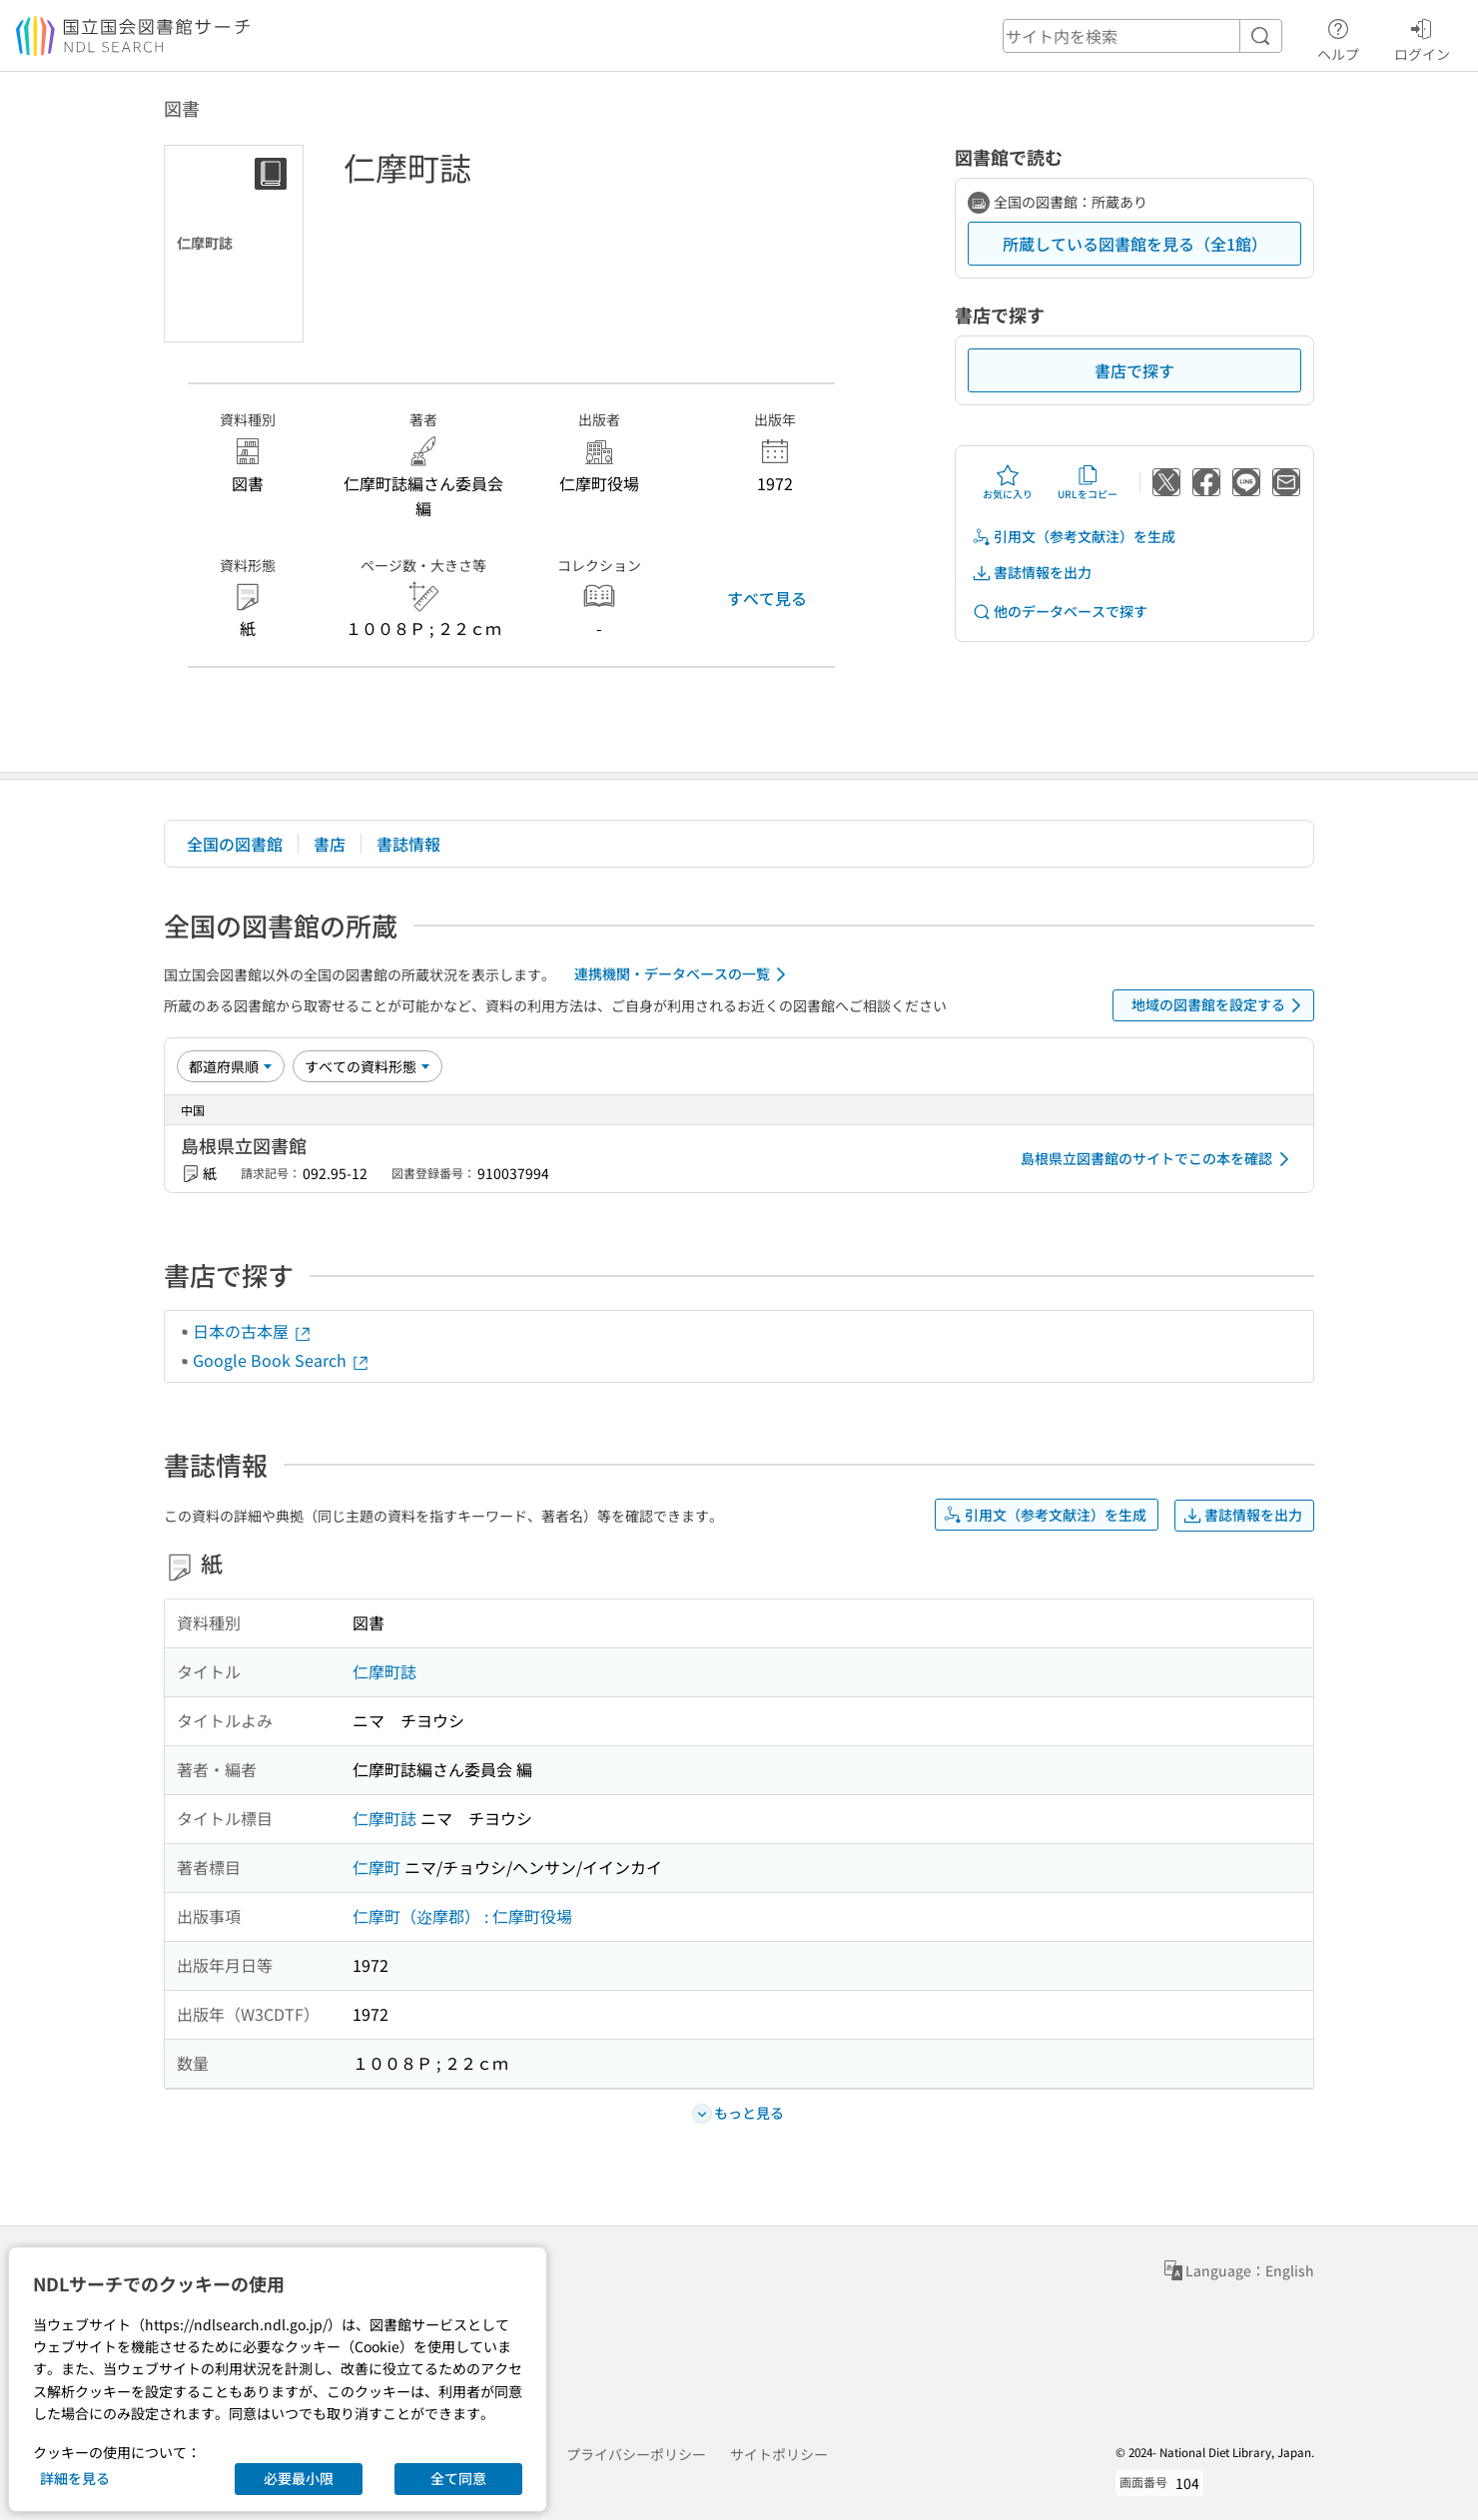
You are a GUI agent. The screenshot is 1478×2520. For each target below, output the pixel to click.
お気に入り (1008, 482)
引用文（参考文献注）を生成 (1073, 536)
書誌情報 (408, 844)
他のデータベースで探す (1059, 611)
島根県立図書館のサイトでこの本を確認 (1158, 1159)
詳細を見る (75, 2478)
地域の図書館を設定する (1219, 1005)
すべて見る (767, 598)
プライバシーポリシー (636, 2454)
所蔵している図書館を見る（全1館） (1135, 244)
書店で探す (1134, 370)
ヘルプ (1338, 37)
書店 (330, 844)
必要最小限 (299, 2478)
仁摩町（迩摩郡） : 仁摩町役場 (462, 1916)
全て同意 (458, 2478)
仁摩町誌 (384, 1671)
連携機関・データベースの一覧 (683, 974)
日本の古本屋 (253, 1331)
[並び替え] (231, 1066)
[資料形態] (367, 1066)
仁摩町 (376, 1867)
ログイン (1422, 37)
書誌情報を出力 (1032, 572)
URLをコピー (1087, 482)
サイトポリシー (779, 2454)
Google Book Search (281, 1360)
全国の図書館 (235, 844)
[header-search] (1142, 36)
